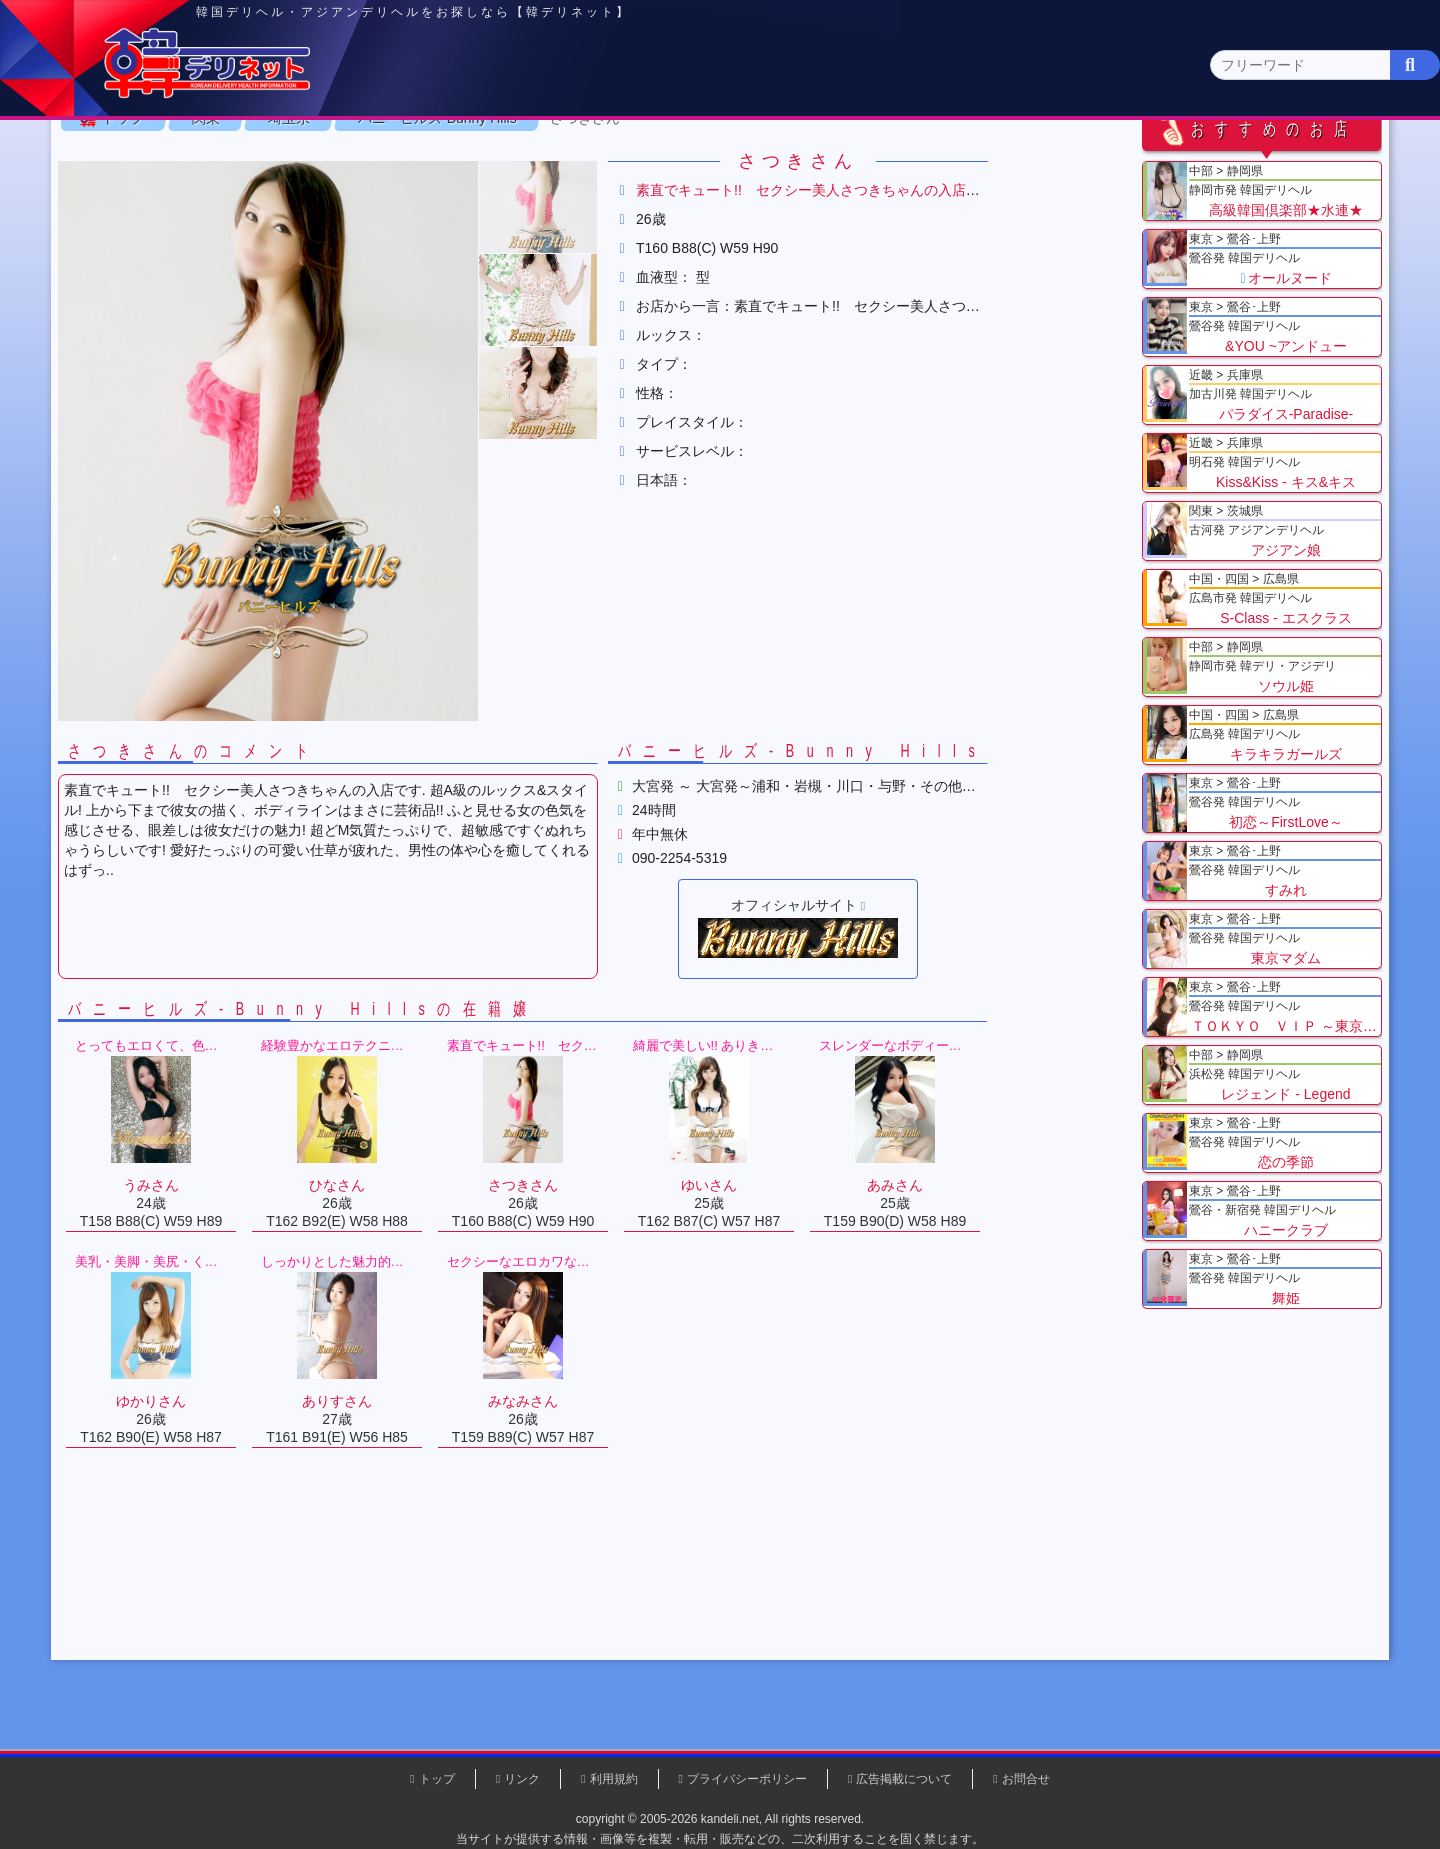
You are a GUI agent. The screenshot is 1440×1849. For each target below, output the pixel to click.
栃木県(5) (729, 195)
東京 (371, 156)
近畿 (947, 156)
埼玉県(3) (480, 195)
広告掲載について (904, 1779)
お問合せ (1026, 1779)
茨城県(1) (646, 195)
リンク (522, 1779)
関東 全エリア (185, 195)
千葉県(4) (398, 195)
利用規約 (614, 1779)
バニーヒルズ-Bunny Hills (509, 249)
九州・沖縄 (1235, 156)
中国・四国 (1091, 156)
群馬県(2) (563, 195)
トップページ (207, 156)
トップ (195, 249)
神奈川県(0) (309, 195)
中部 (803, 156)
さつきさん (657, 249)
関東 (515, 155)
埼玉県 (361, 249)
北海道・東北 (659, 156)
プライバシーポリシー (747, 1779)
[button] (610, 338)
